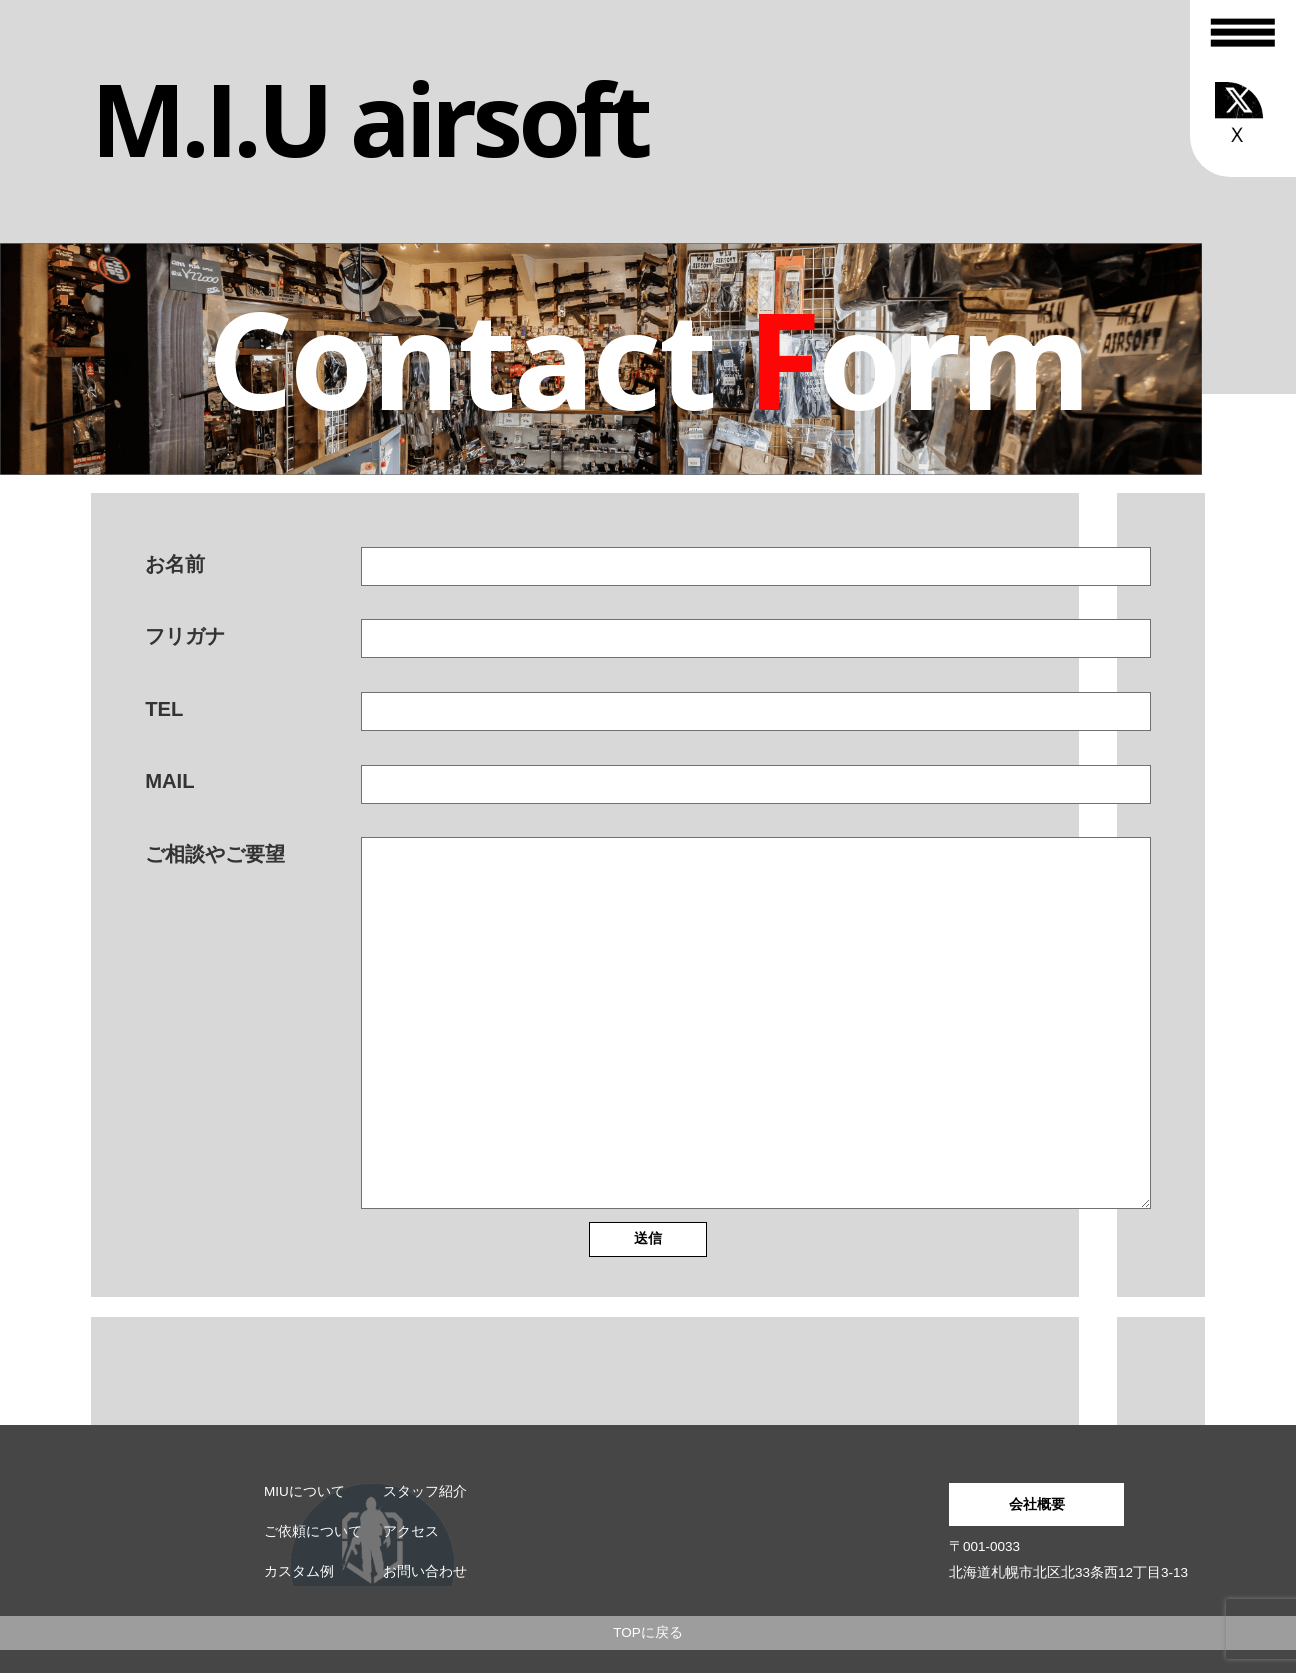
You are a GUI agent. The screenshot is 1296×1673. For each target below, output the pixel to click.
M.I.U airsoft (369, 118)
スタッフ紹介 (425, 1491)
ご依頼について (313, 1531)
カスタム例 (299, 1571)
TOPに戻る (648, 1632)
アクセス (411, 1531)
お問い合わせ (425, 1571)
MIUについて (304, 1491)
